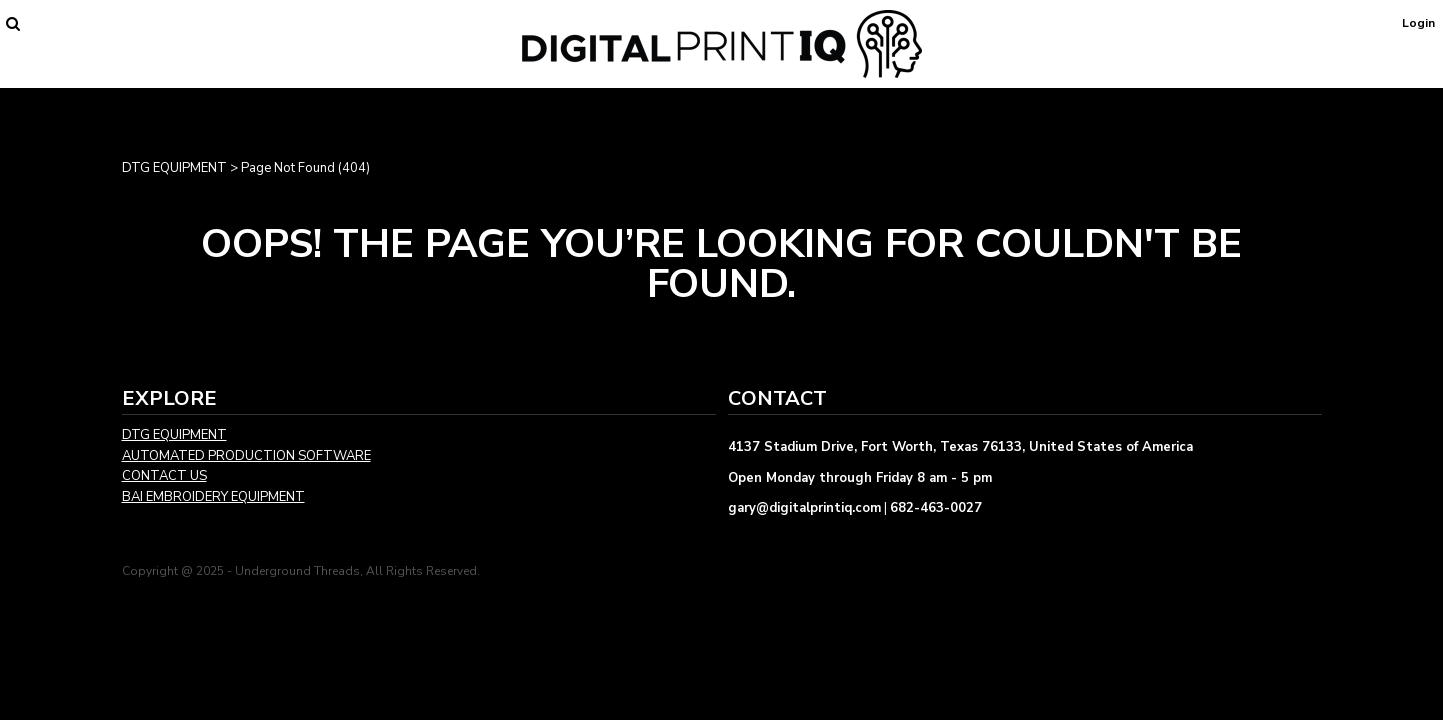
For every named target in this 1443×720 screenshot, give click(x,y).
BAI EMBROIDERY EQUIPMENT (213, 497)
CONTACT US (164, 476)
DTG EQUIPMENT (174, 168)
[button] (12, 23)
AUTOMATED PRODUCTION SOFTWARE (246, 456)
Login (1418, 23)
